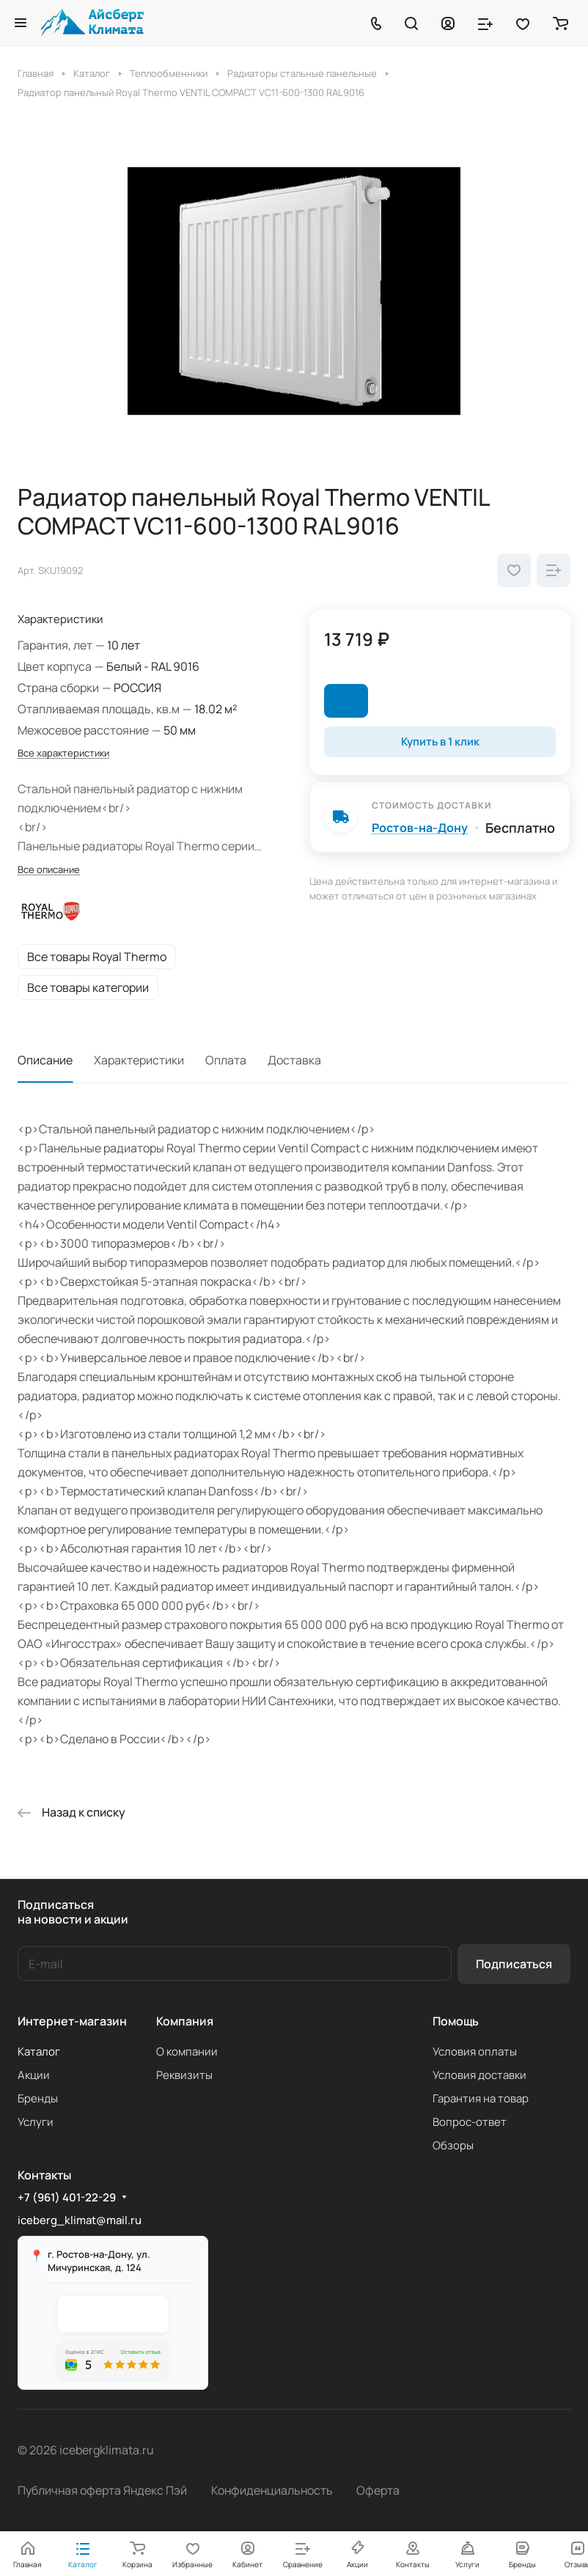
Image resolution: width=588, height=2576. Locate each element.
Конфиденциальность (272, 2490)
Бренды (38, 2098)
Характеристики (139, 1060)
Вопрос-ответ (470, 2122)
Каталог (39, 2051)
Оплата (225, 1060)
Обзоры (453, 2145)
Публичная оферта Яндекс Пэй (102, 2490)
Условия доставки (479, 2075)
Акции (34, 2075)
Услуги (36, 2122)
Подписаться (514, 1964)
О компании (187, 2051)
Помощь (456, 2021)
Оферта (378, 2490)
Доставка (294, 1060)
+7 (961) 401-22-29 (67, 2197)
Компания (184, 2021)
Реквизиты (184, 2075)
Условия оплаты (475, 2051)
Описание (45, 1060)
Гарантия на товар (481, 2098)
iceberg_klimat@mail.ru (80, 2220)
